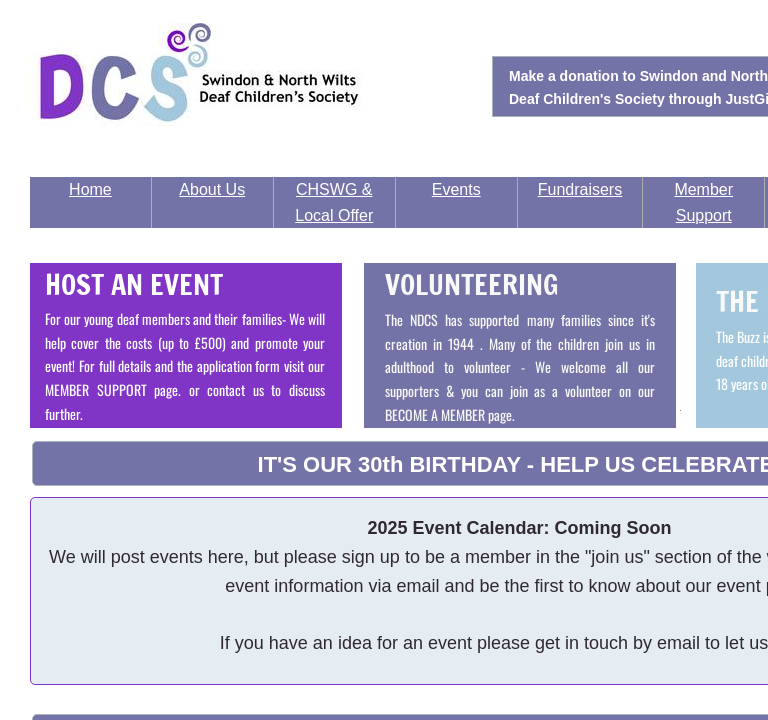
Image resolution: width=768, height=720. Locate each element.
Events (456, 189)
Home (90, 189)
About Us (212, 189)
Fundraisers (580, 189)
